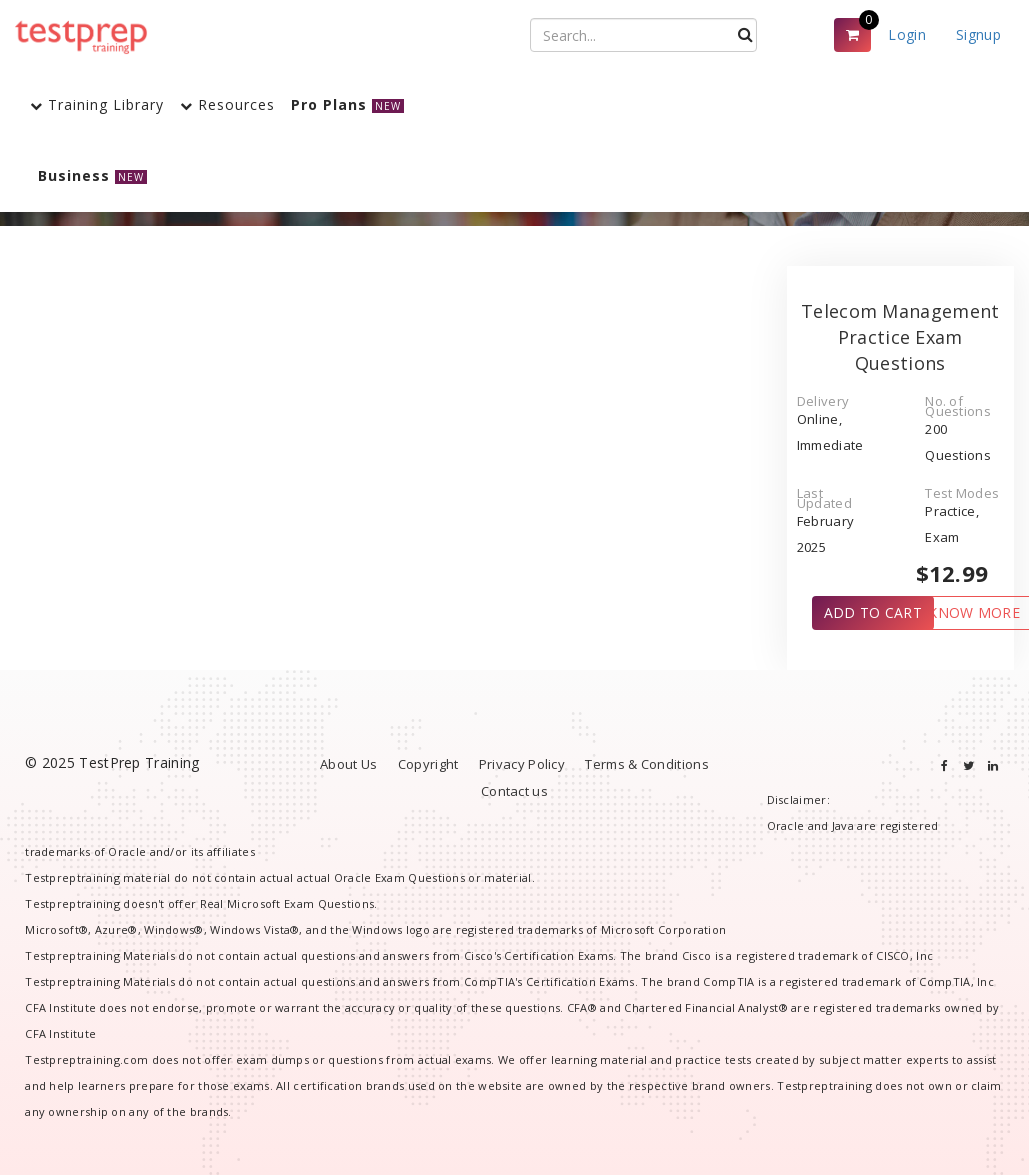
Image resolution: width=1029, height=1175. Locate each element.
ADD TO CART (873, 612)
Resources (227, 104)
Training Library (97, 104)
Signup (978, 34)
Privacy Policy (522, 764)
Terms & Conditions (646, 764)
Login (907, 34)
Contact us (514, 791)
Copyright (428, 764)
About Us (348, 764)
